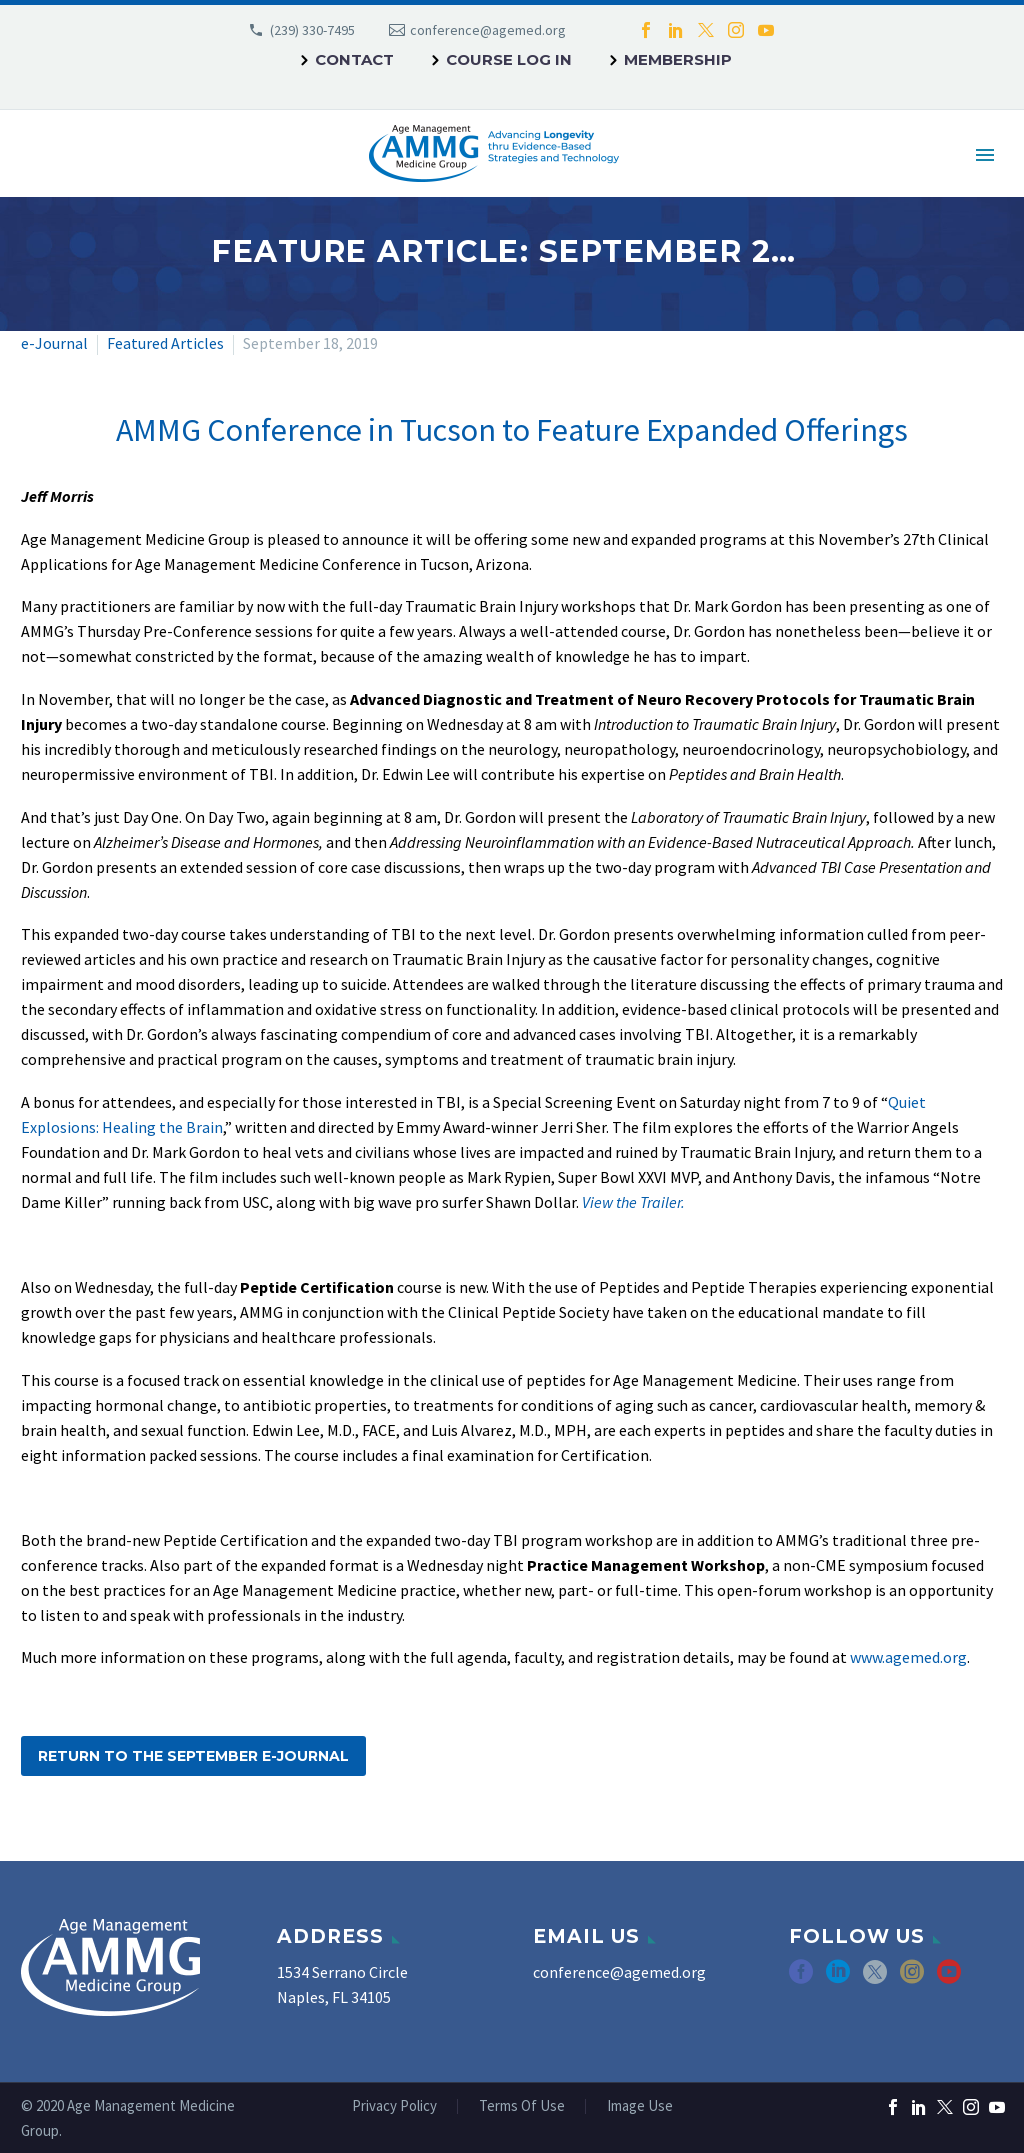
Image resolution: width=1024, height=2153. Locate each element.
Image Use (640, 2106)
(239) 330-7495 (312, 30)
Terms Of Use (522, 2106)
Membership (678, 59)
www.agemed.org (908, 1657)
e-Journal (54, 343)
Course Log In (509, 59)
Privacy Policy (394, 2106)
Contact (354, 59)
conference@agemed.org (488, 30)
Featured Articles (165, 343)
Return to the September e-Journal (193, 1756)
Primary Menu (985, 155)
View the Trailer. (633, 1202)
